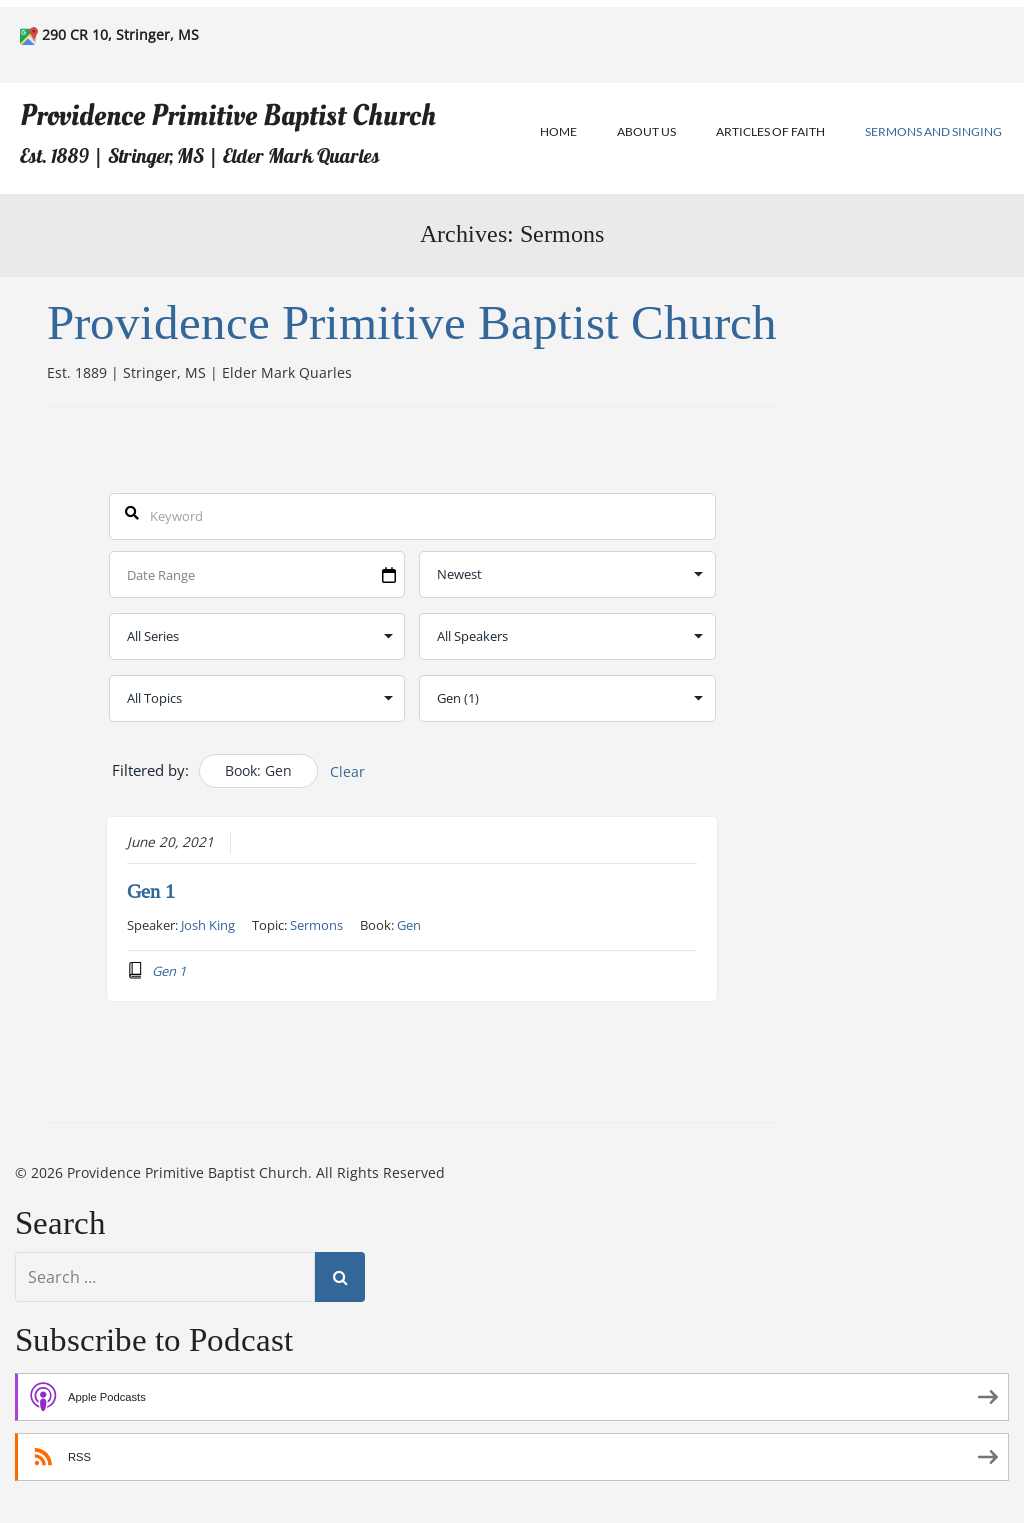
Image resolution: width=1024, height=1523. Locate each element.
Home (558, 131)
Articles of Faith (770, 131)
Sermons (316, 924)
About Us (646, 131)
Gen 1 (151, 891)
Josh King (208, 924)
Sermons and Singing (933, 131)
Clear (347, 771)
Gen (409, 924)
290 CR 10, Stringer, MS (120, 34)
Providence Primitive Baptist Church (228, 115)
